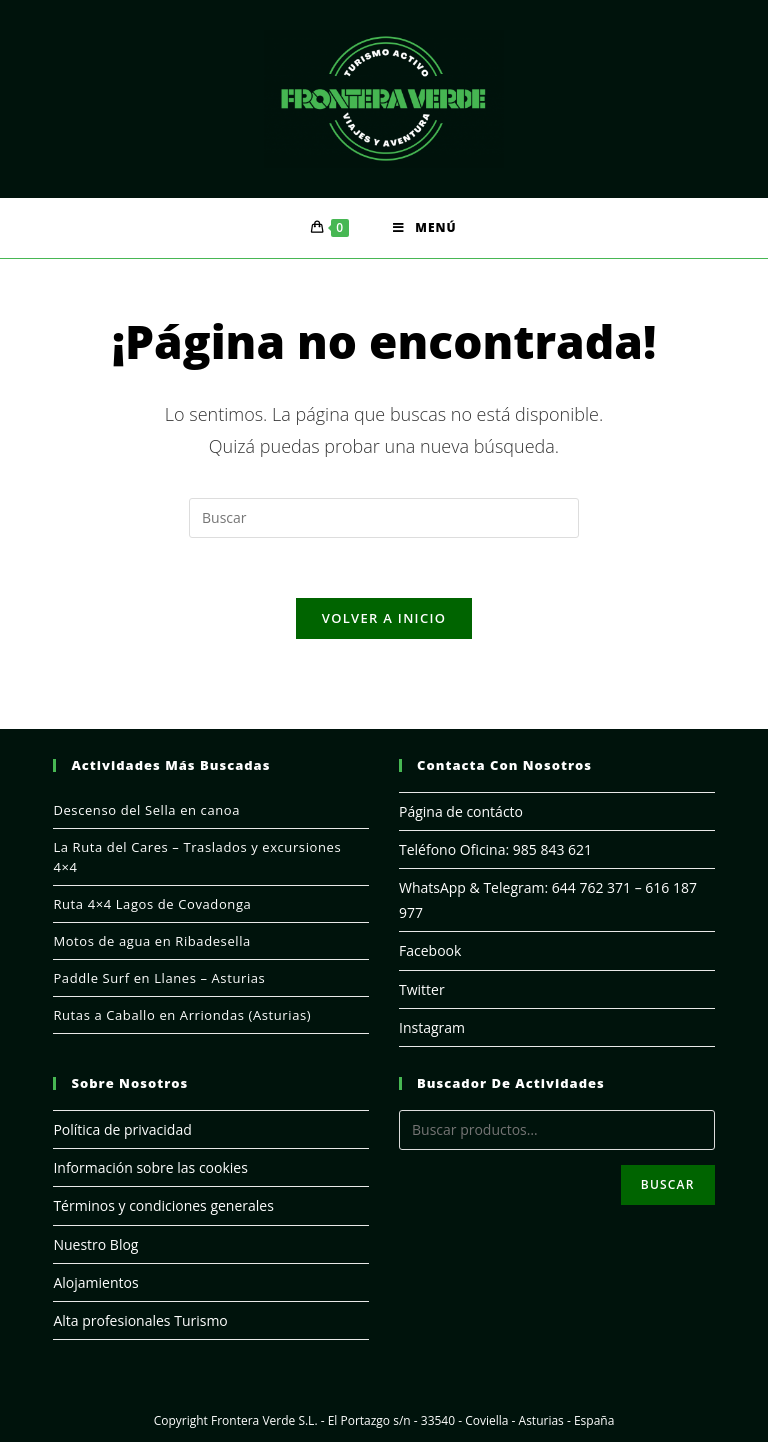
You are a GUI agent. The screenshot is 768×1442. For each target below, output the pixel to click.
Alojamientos (95, 1282)
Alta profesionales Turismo (140, 1320)
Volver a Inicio (384, 618)
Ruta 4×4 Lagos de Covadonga (152, 904)
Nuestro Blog (95, 1244)
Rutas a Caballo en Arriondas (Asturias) (182, 1015)
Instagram (432, 1027)
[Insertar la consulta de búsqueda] (384, 518)
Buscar (668, 1184)
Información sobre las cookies (150, 1167)
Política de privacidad (122, 1129)
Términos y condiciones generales (163, 1205)
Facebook (430, 950)
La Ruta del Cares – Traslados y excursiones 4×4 (197, 857)
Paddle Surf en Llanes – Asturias (159, 978)
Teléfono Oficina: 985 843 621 (495, 849)
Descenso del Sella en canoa (146, 810)
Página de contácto (461, 811)
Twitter (422, 989)
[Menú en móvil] (424, 228)
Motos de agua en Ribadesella (152, 941)
